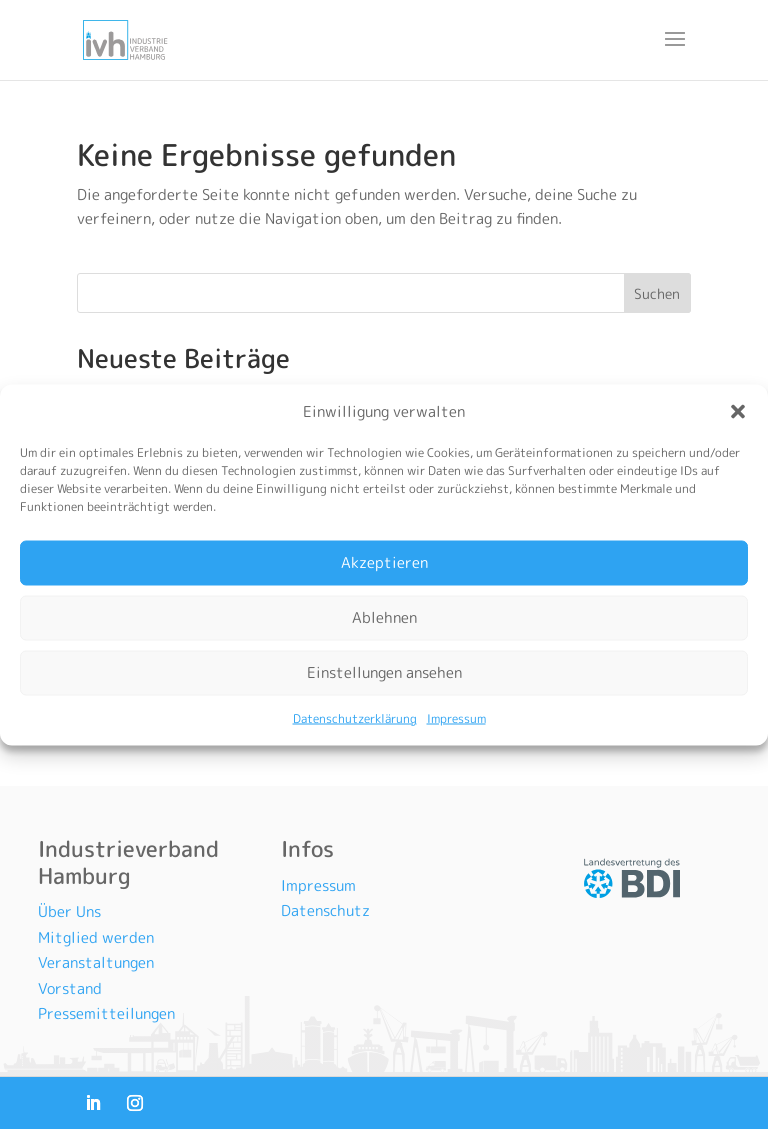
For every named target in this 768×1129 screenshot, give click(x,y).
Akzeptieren (384, 562)
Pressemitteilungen (106, 1013)
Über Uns (69, 911)
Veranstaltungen (96, 962)
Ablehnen (384, 617)
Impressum (456, 717)
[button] (738, 411)
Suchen (657, 293)
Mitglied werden (96, 937)
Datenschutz (325, 910)
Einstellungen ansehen (384, 672)
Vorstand (70, 988)
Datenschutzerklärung (355, 717)
